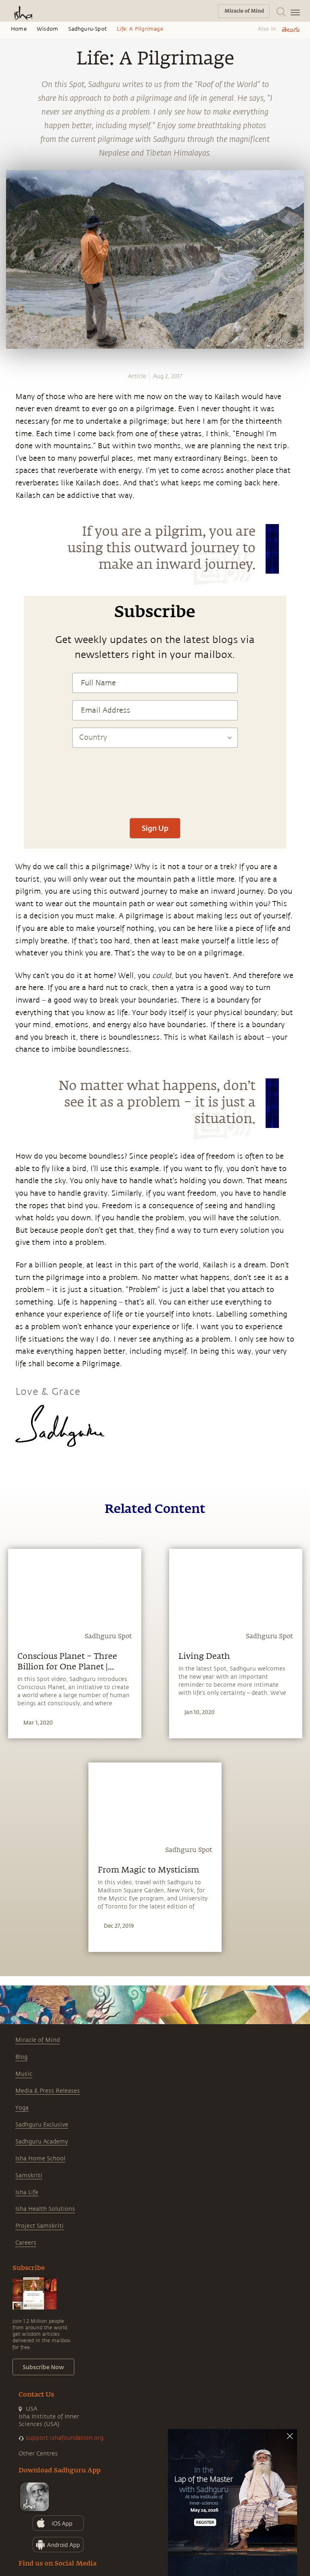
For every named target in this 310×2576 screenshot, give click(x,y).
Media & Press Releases (47, 2091)
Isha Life (26, 2192)
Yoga (22, 2108)
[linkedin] (9, 565)
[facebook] (9, 536)
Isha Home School (40, 2159)
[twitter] (9, 550)
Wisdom (47, 29)
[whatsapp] (11, 520)
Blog (21, 2057)
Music (23, 2074)
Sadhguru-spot (87, 29)
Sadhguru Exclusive (41, 2125)
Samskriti (28, 2175)
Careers (25, 2243)
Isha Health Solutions (45, 2209)
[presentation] (155, 787)
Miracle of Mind (37, 2040)
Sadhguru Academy (41, 2142)
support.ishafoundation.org (64, 2438)
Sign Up (155, 828)
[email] (9, 579)
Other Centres (38, 2454)
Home (19, 29)
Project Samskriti (39, 2226)
